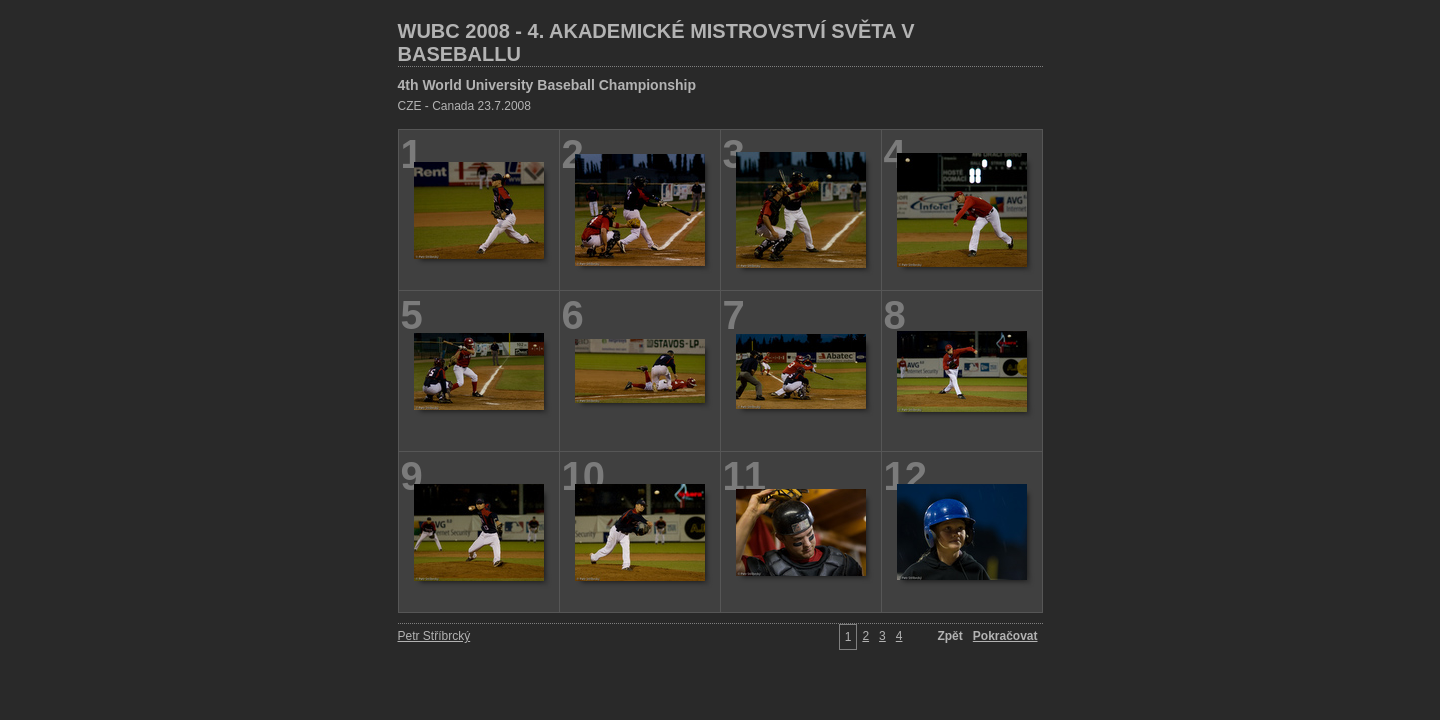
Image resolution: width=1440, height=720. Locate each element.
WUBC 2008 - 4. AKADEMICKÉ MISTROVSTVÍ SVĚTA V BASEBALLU (656, 42)
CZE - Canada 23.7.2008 (464, 106)
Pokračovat (1005, 636)
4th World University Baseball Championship (547, 85)
